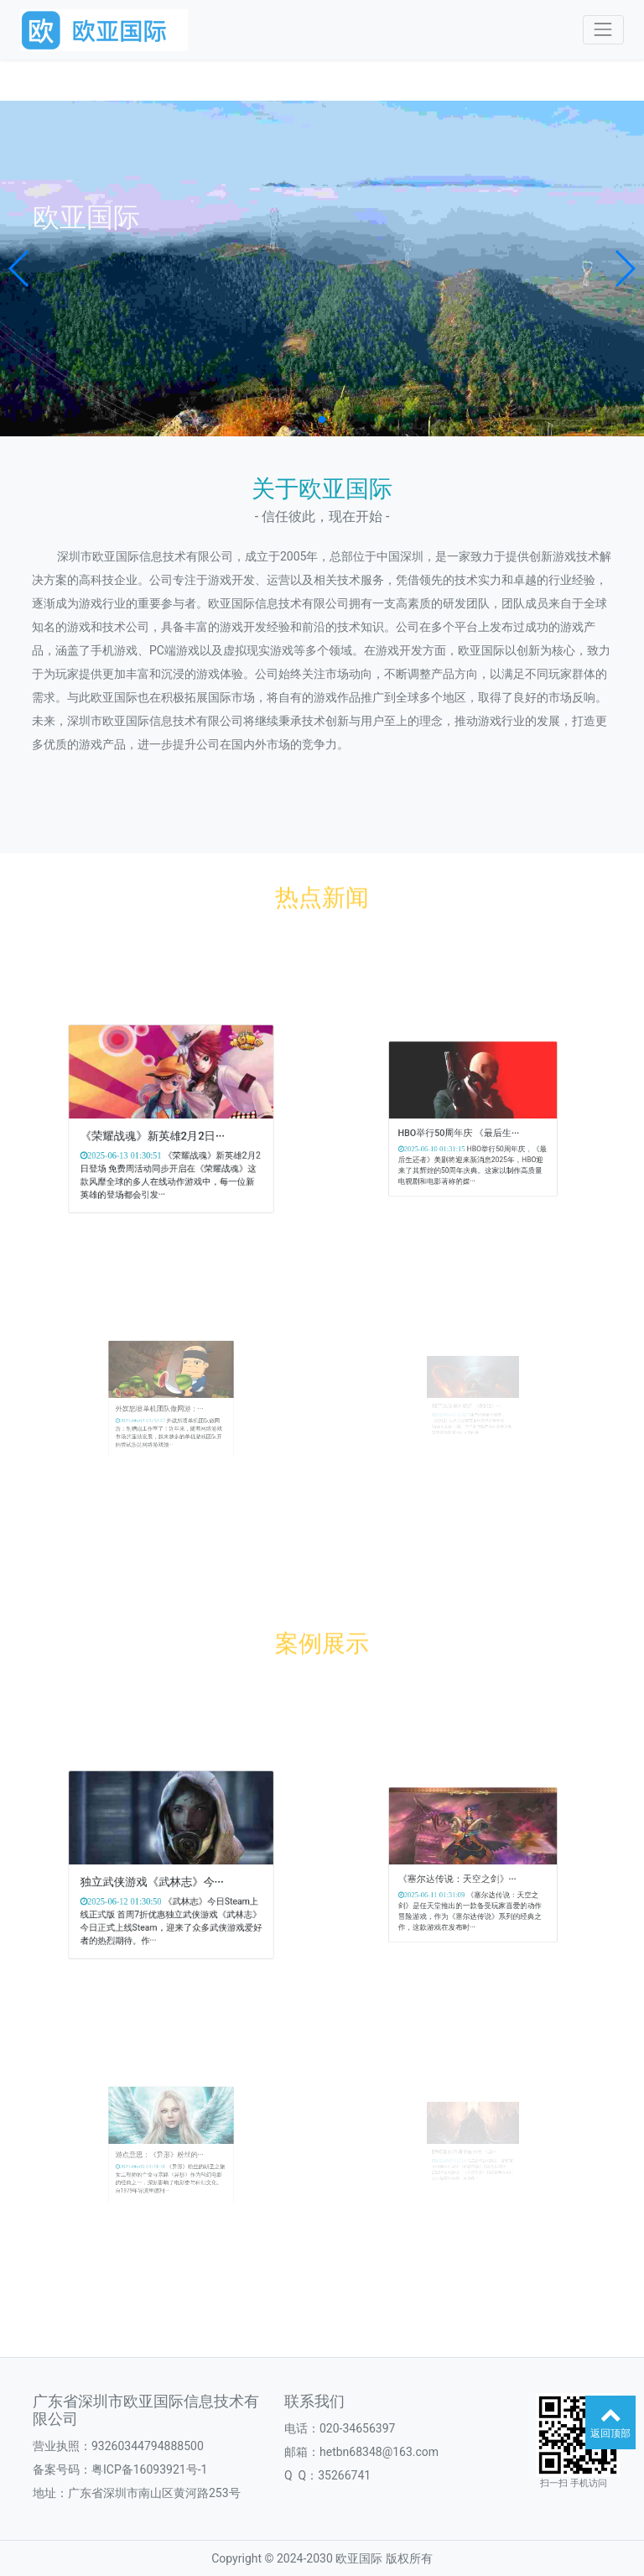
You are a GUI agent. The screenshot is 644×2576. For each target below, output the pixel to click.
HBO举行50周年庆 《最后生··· (465, 1126)
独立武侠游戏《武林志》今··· (159, 1875)
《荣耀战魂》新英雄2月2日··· (159, 1129)
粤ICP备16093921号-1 (149, 2469)
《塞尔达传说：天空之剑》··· (464, 1872)
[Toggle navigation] (603, 29)
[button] (19, 268)
